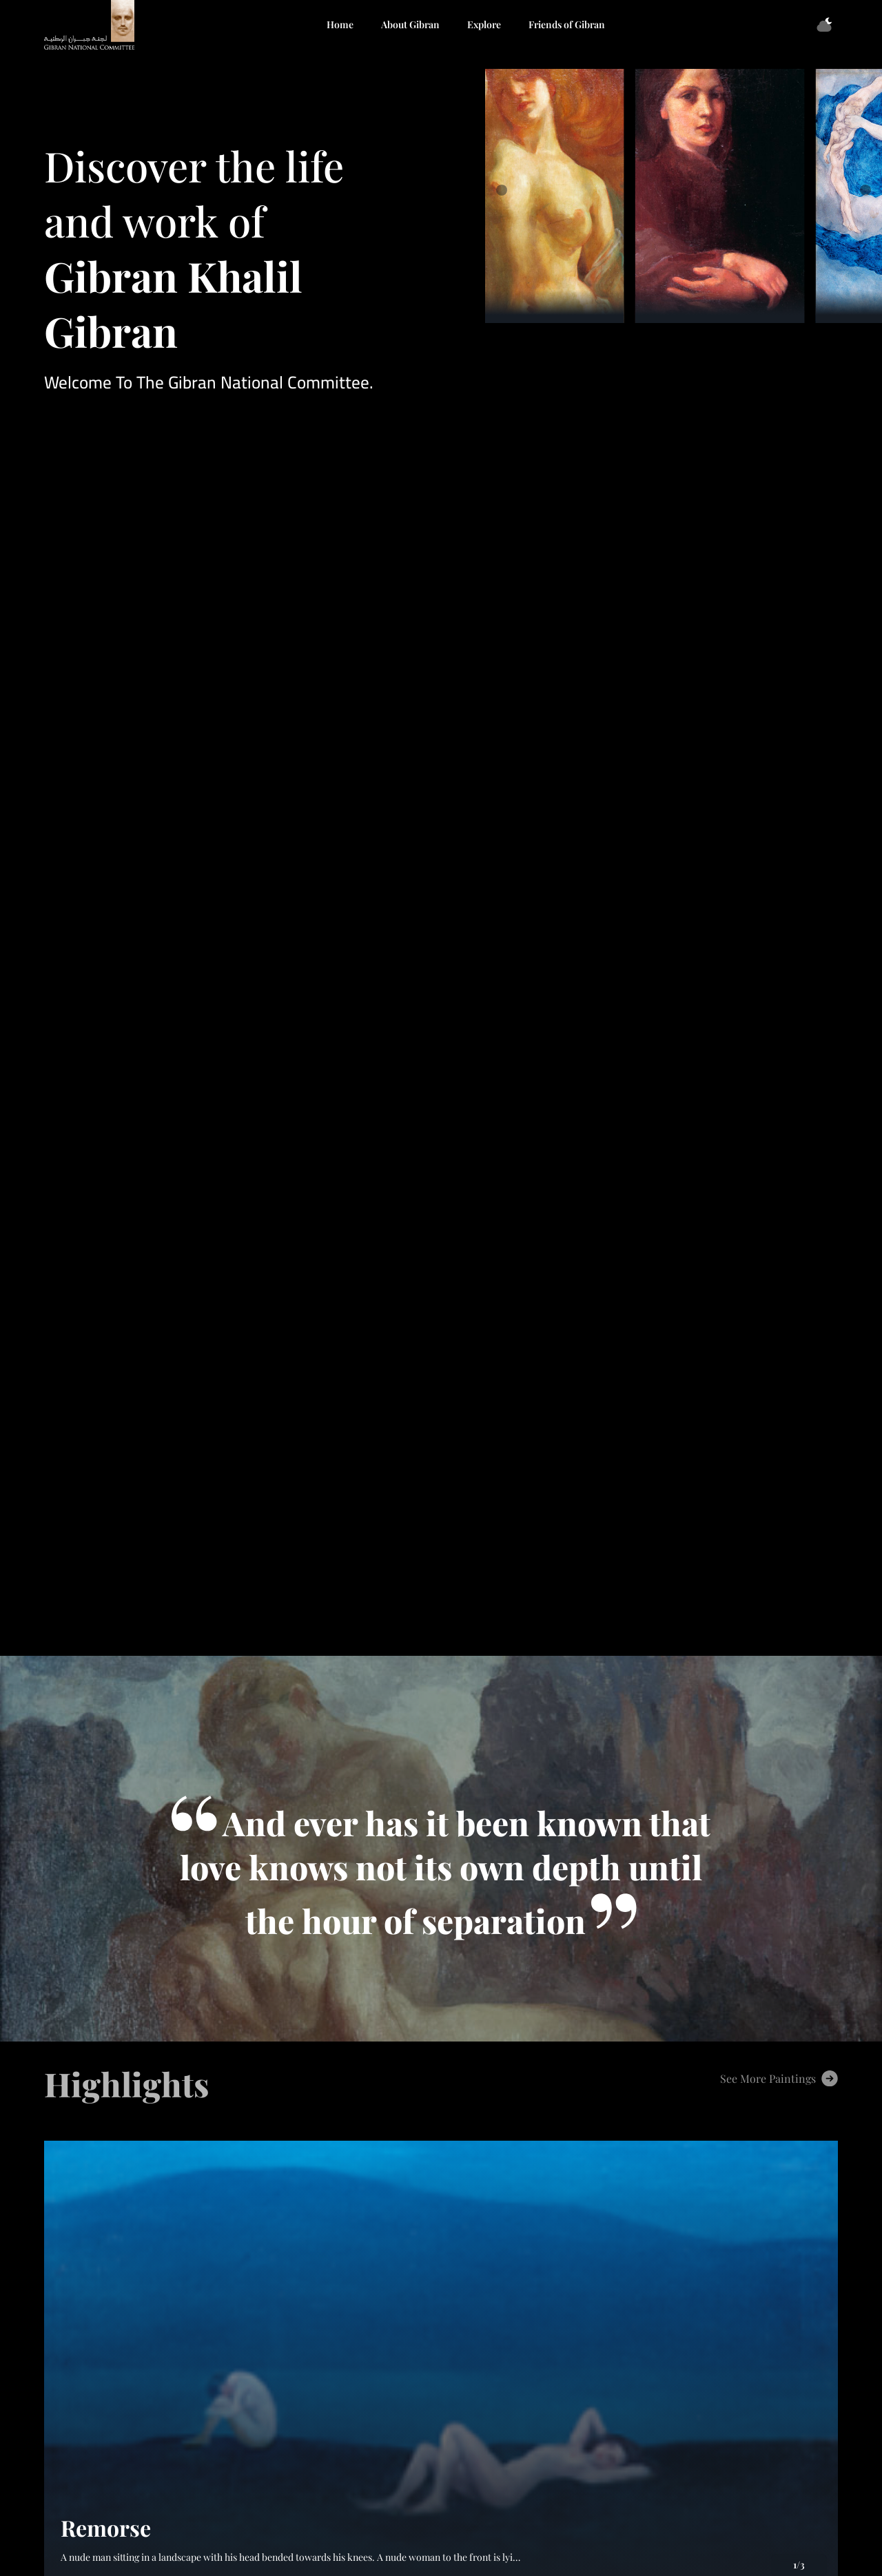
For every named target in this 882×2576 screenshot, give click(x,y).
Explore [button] (484, 24)
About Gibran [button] (410, 24)
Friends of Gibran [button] (567, 24)
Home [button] (340, 24)
